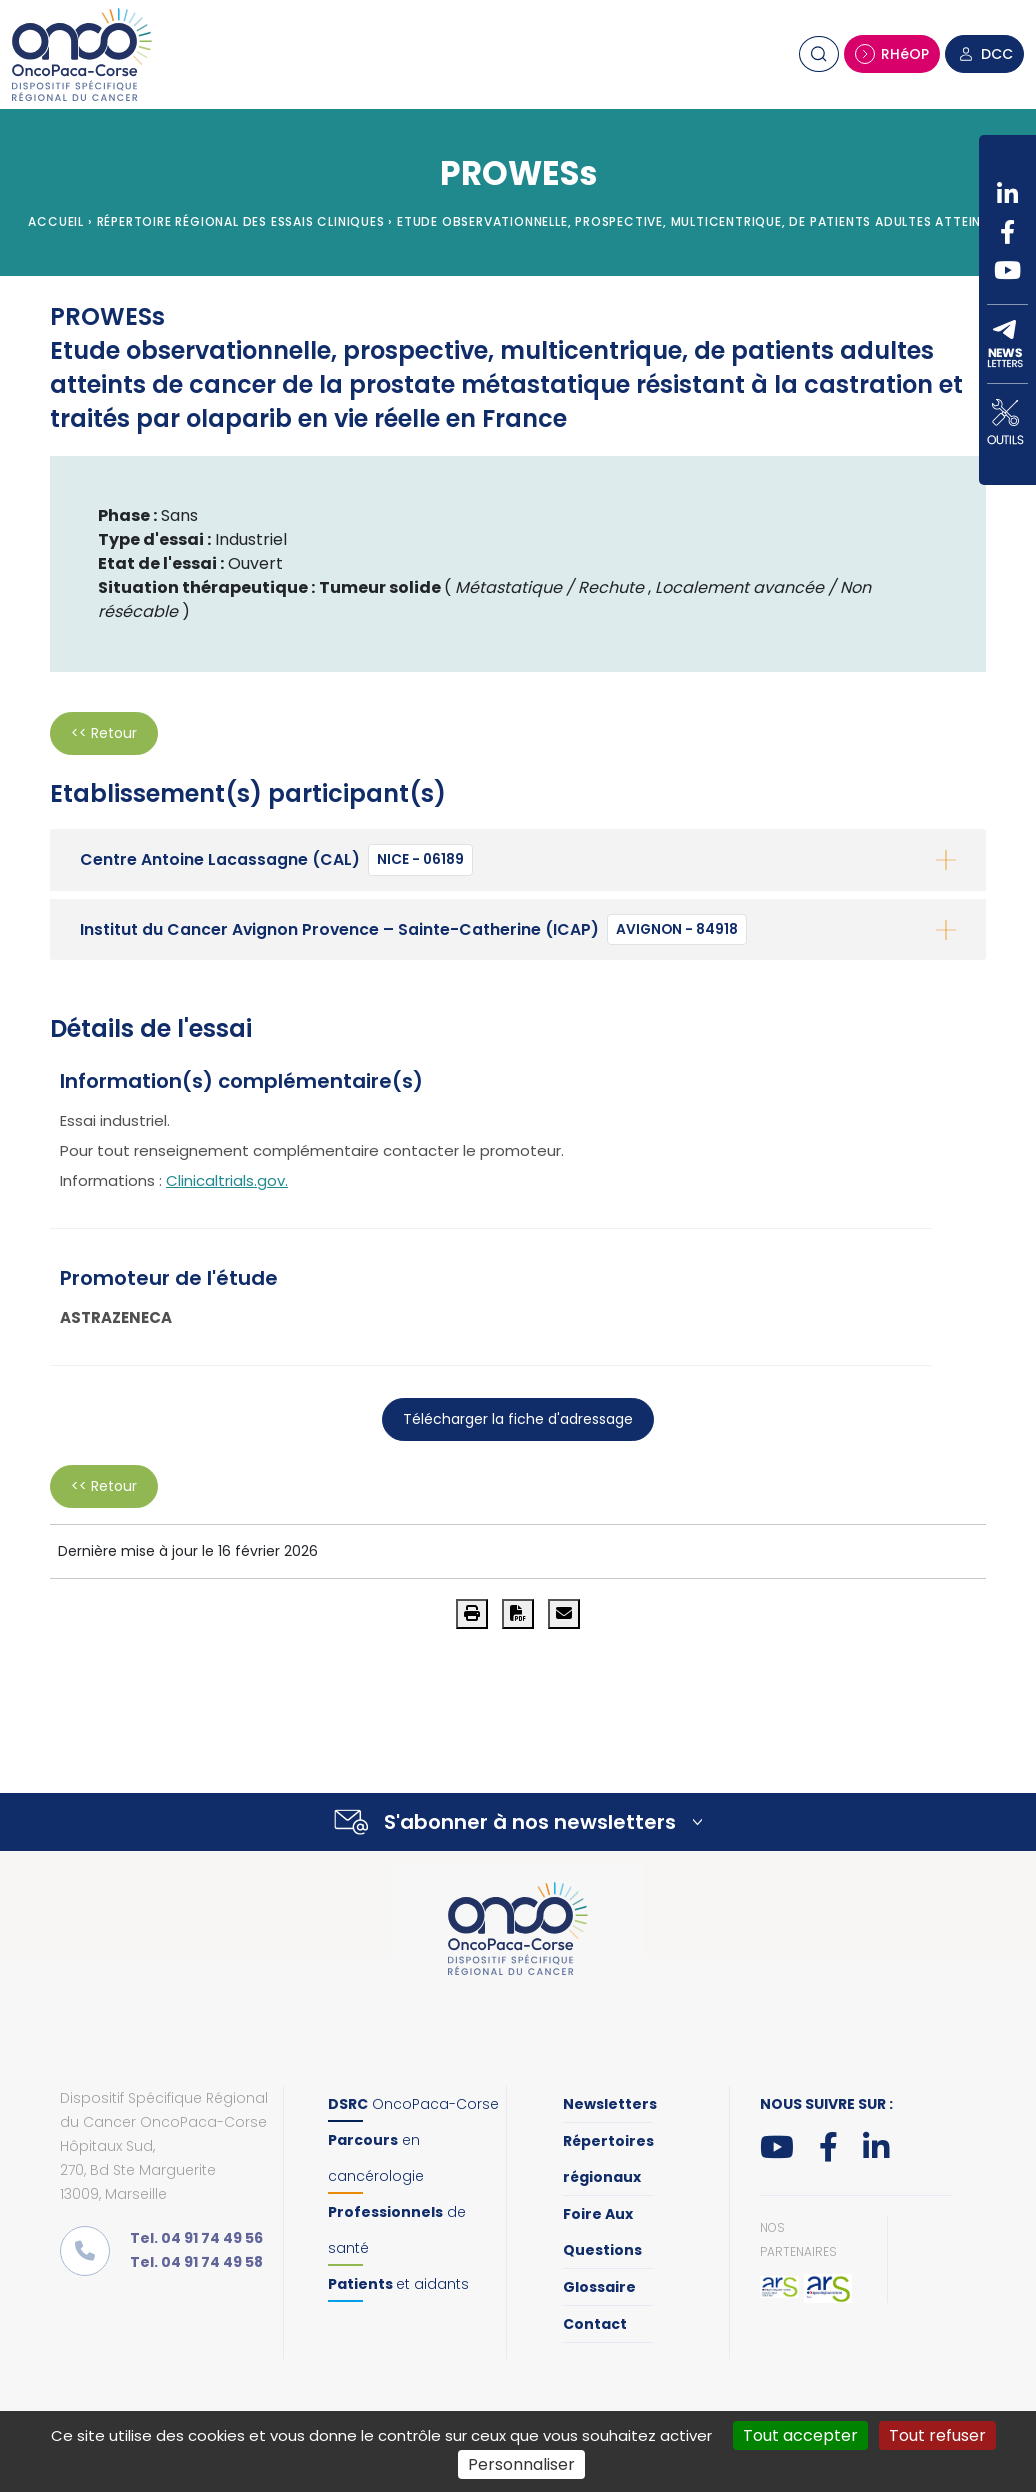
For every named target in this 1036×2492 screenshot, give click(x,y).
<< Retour (104, 733)
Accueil (56, 221)
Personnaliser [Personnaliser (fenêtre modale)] (521, 2464)
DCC (984, 54)
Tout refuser (937, 2435)
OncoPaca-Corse (413, 2104)
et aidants (398, 2284)
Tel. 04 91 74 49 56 (196, 2238)
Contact (595, 2324)
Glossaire (599, 2287)
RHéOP (892, 54)
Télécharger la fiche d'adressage (518, 1419)
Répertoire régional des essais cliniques (241, 221)
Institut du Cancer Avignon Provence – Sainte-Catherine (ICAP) (413, 930)
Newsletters (610, 2104)
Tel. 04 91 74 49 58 (196, 2262)
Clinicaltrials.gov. (227, 1180)
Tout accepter (800, 2435)
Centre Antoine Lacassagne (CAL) (276, 860)
